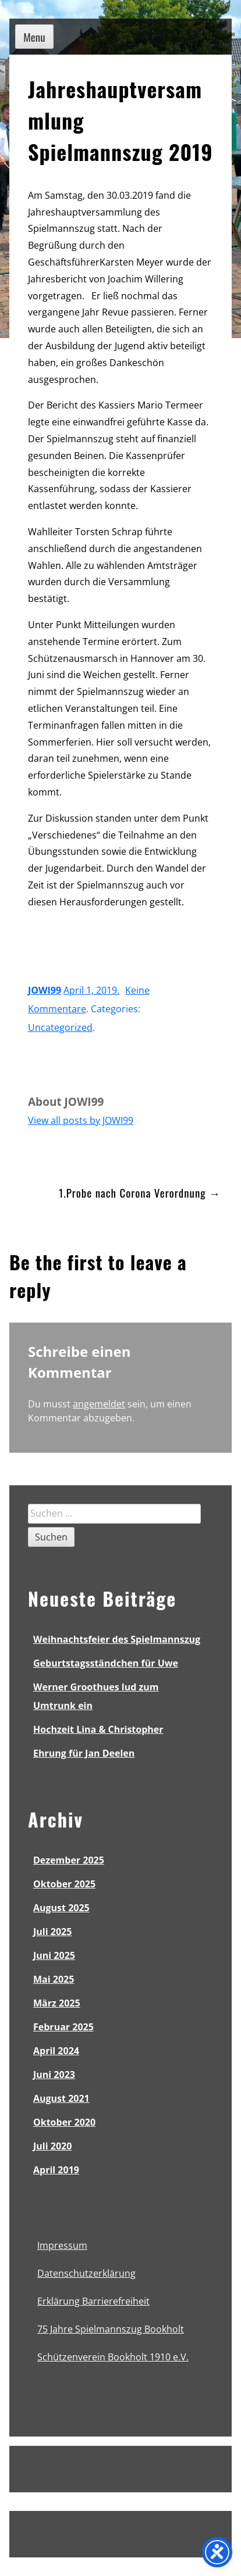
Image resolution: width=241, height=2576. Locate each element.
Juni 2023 (54, 2074)
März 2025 (56, 2003)
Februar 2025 (63, 2026)
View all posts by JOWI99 (80, 1120)
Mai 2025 (53, 1979)
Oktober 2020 (64, 2122)
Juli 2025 (52, 1931)
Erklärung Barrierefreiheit (93, 2301)
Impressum (62, 2245)
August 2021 (61, 2098)
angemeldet (99, 1404)
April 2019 (56, 2169)
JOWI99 (44, 990)
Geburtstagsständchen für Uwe (105, 1663)
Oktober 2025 (64, 1884)
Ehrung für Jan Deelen (83, 1753)
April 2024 (56, 2050)
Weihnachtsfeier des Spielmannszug (116, 1639)
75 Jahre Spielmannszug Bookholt (110, 2329)
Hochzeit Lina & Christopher (98, 1729)
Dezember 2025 (68, 1860)
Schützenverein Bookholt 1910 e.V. (113, 2357)
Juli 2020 (52, 2146)
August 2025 (61, 1907)
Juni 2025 (54, 1955)
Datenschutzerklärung (86, 2273)
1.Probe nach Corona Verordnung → (140, 1192)
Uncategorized (60, 1027)
